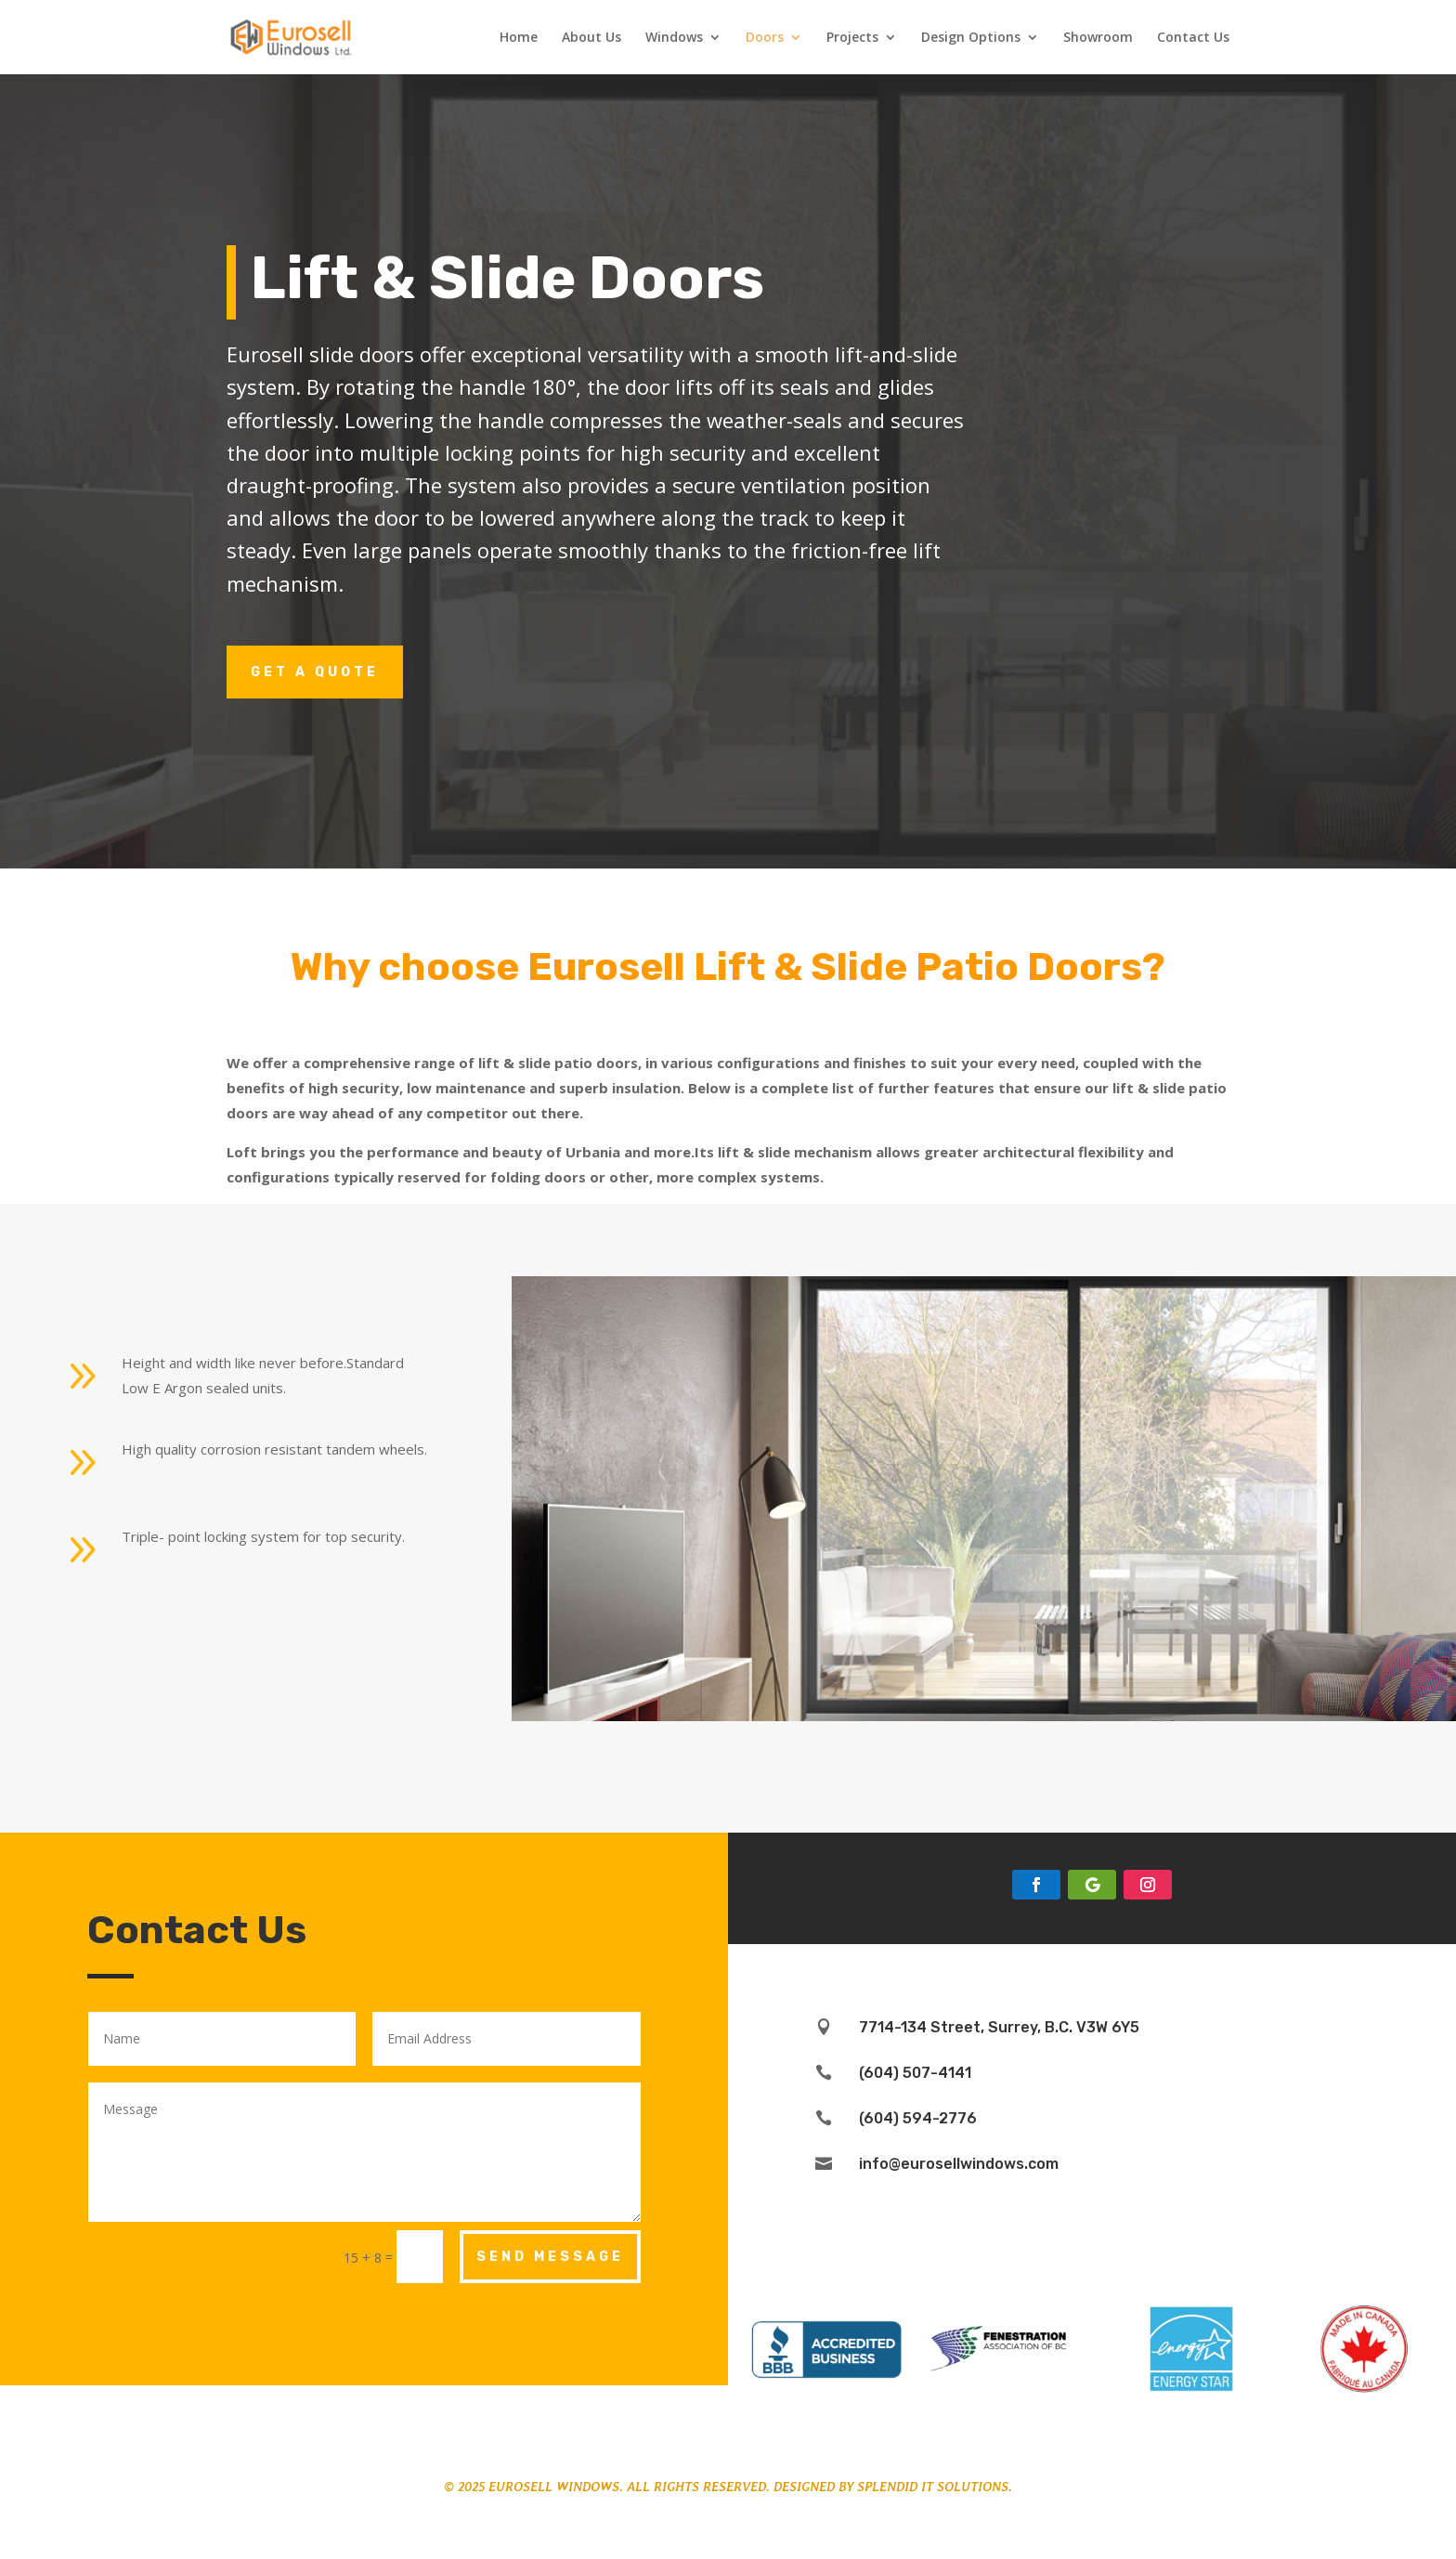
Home (519, 38)
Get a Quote (315, 672)
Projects (852, 38)
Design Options (970, 38)
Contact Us (1193, 38)
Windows (674, 38)
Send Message (550, 2257)
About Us (591, 38)
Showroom (1098, 38)
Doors (765, 38)
